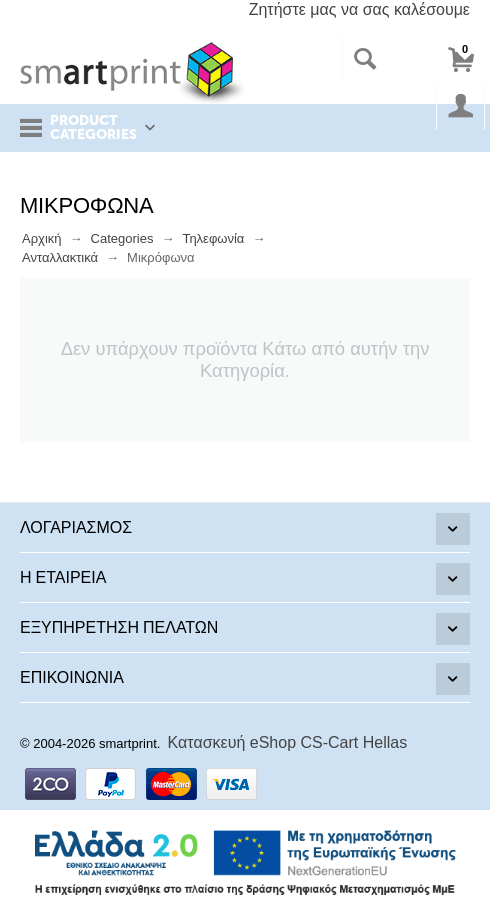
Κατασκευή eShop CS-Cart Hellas (288, 742)
